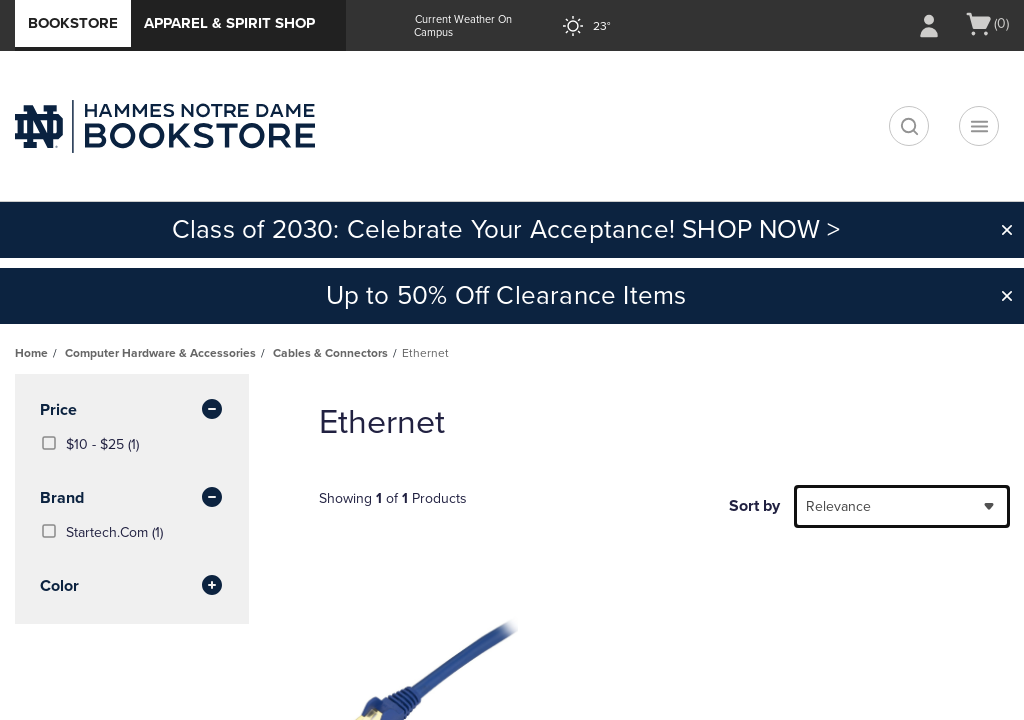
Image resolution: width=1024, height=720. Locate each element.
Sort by (754, 506)
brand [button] (132, 499)
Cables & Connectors (330, 353)
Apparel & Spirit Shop (229, 23)
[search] (909, 126)
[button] (1007, 230)
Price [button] (132, 411)
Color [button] (132, 587)
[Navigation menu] (979, 126)
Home (31, 353)
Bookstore (73, 23)
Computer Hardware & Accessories (160, 353)
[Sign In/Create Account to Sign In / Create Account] (929, 26)
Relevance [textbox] (838, 506)
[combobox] (902, 506)
